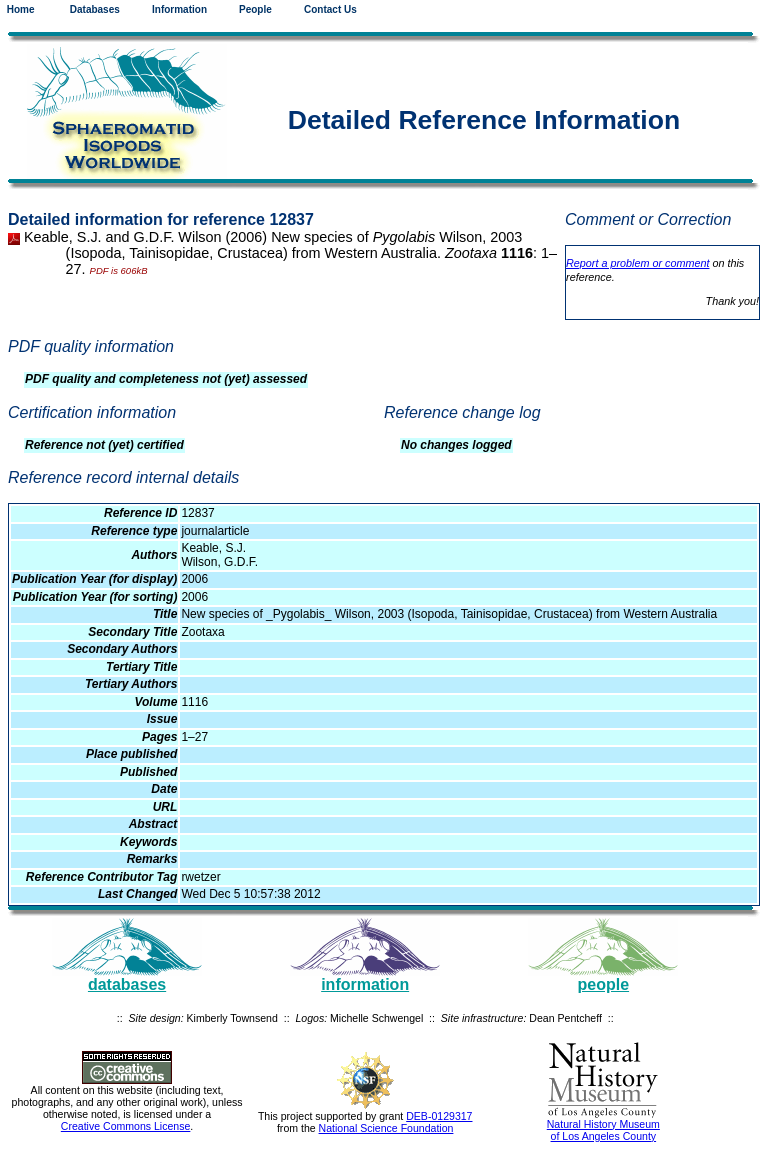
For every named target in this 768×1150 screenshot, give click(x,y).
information (365, 984)
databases (127, 984)
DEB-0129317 (439, 1116)
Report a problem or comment (637, 263)
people (604, 984)
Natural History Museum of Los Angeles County (603, 1130)
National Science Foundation (386, 1128)
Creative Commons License (126, 1126)
